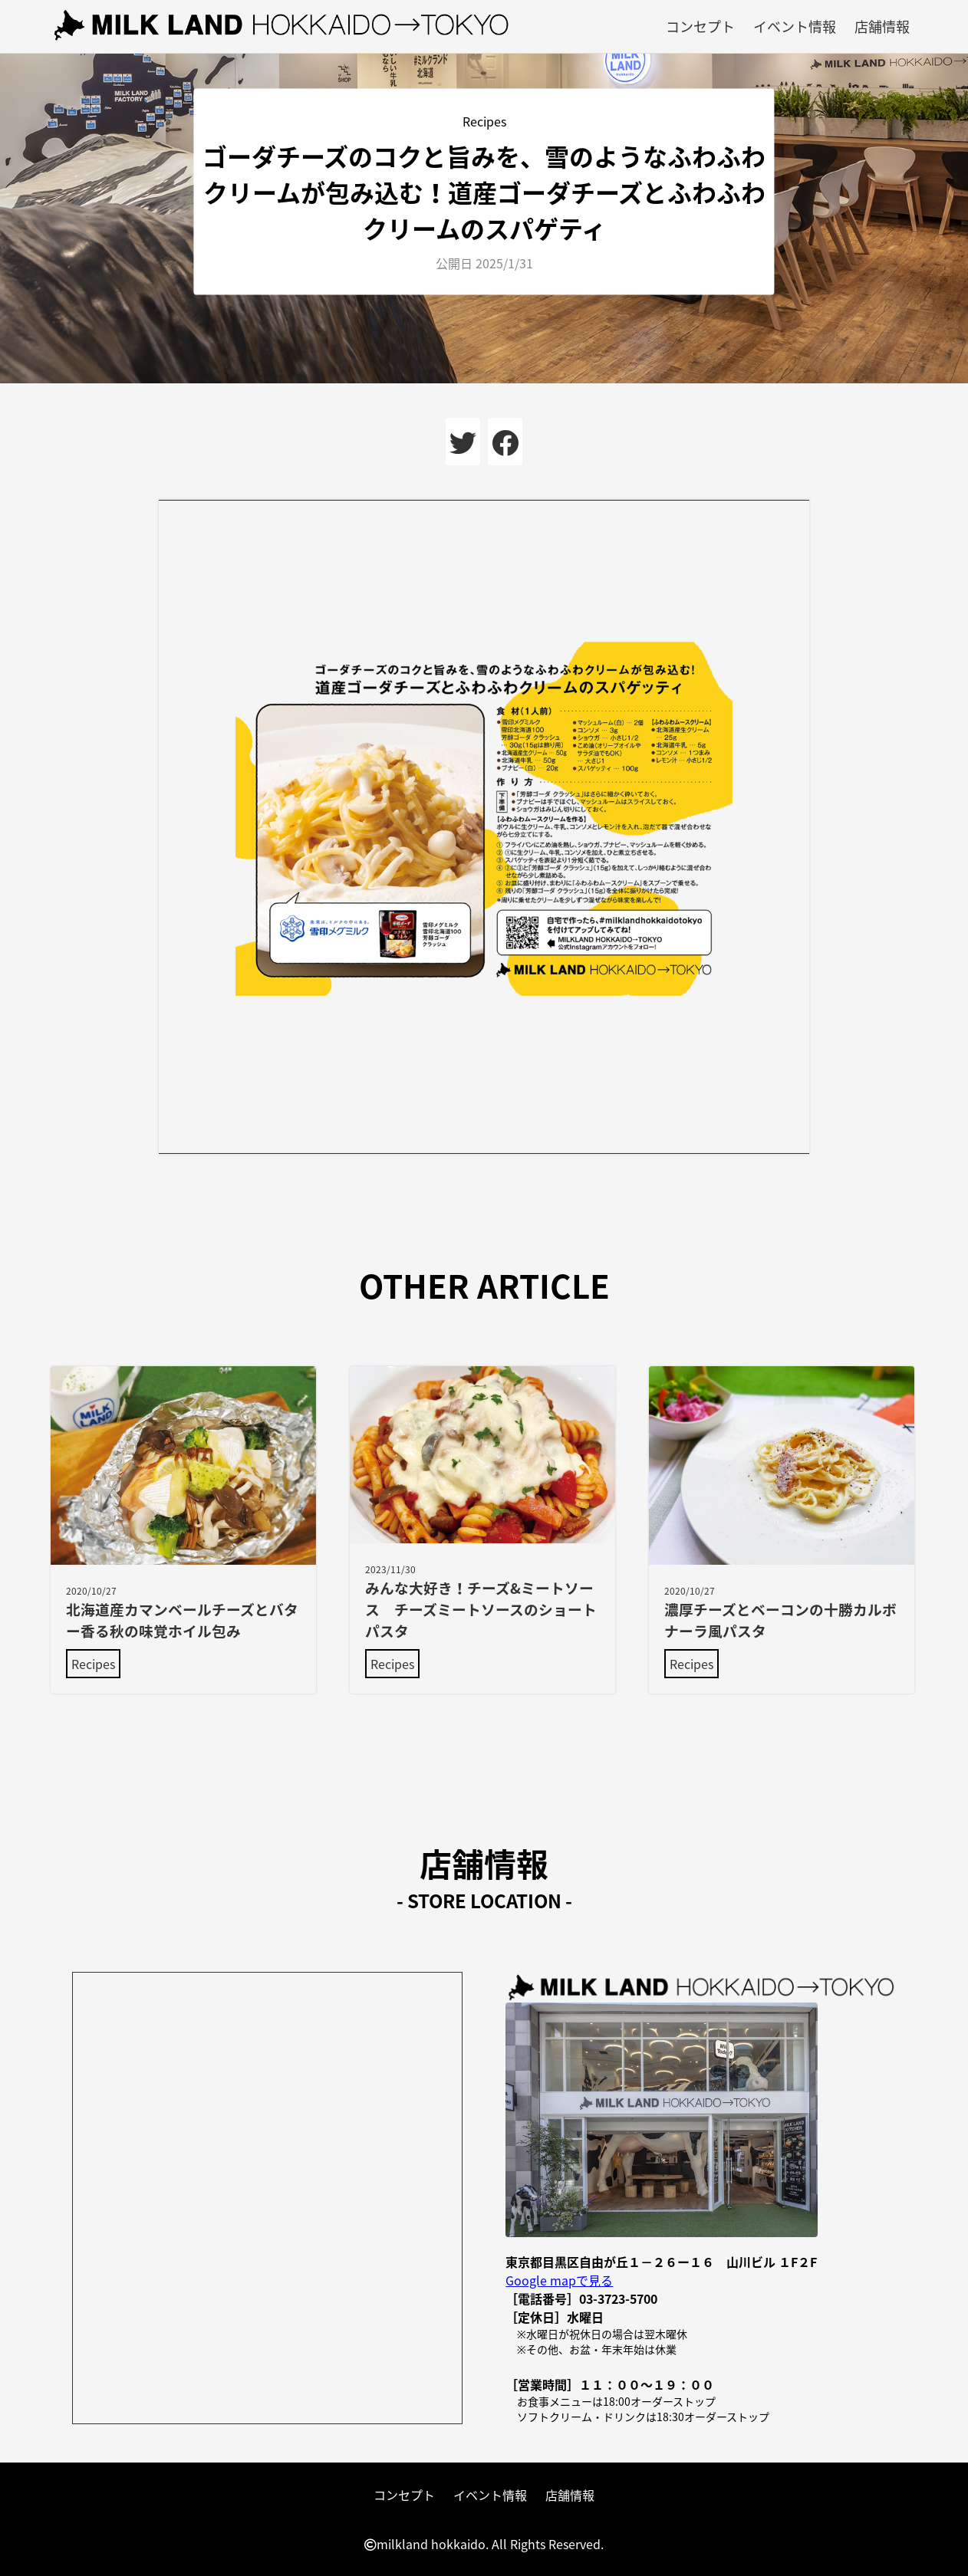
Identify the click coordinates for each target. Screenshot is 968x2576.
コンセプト (700, 26)
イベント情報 (794, 26)
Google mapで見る (559, 2280)
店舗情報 (882, 26)
